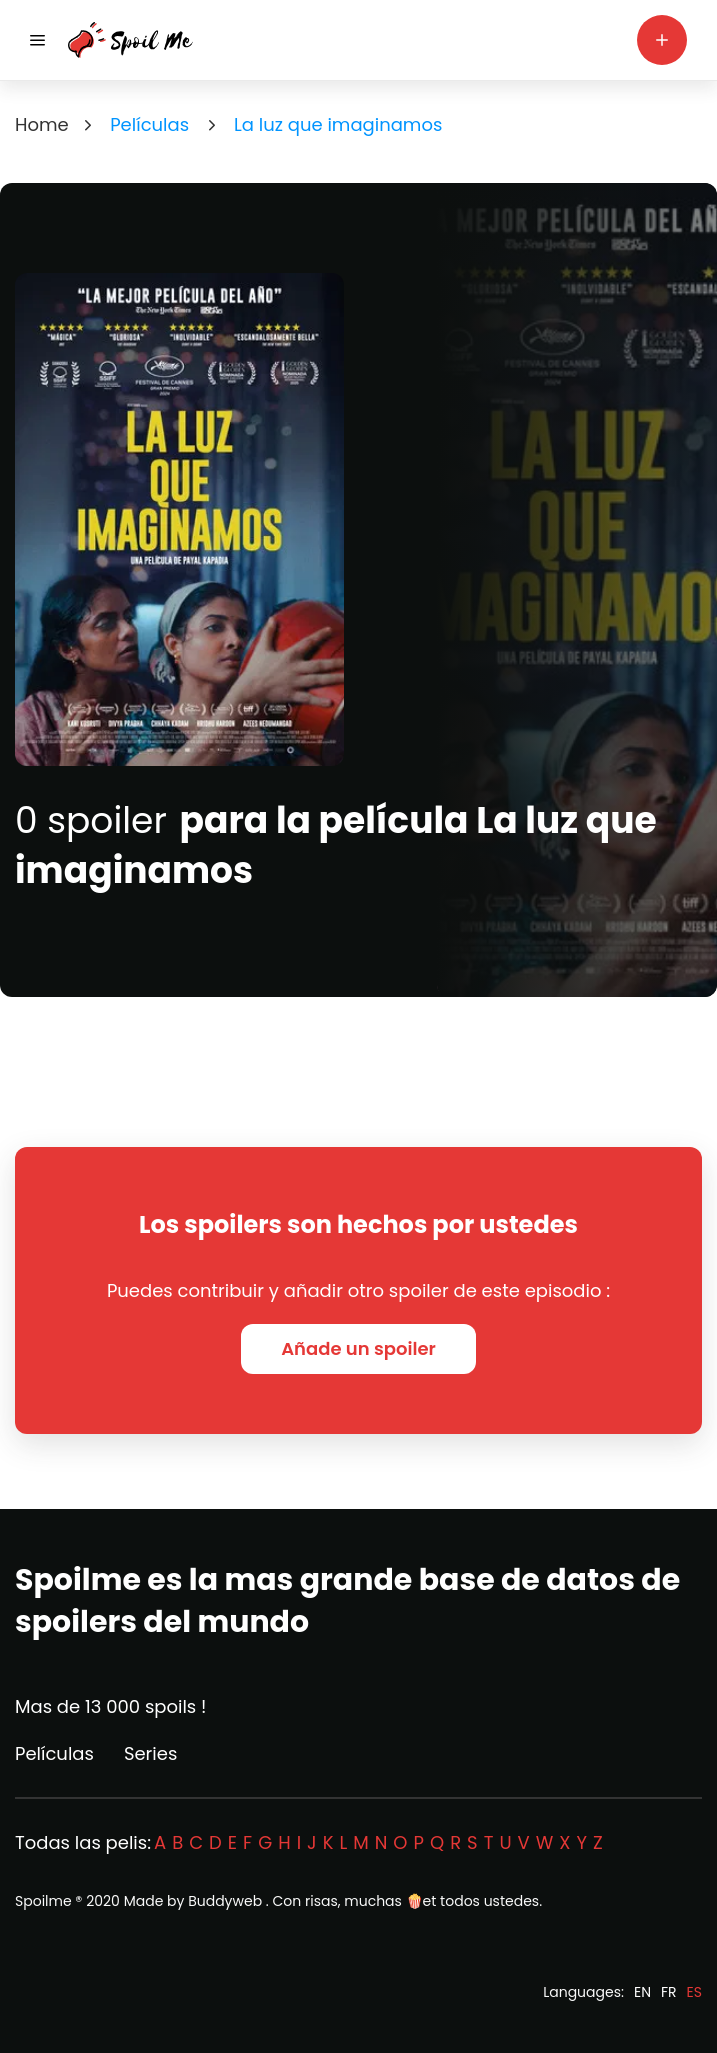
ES (694, 1992)
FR (669, 1992)
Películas (54, 1753)
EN (642, 1992)
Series (150, 1753)
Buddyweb (225, 1901)
